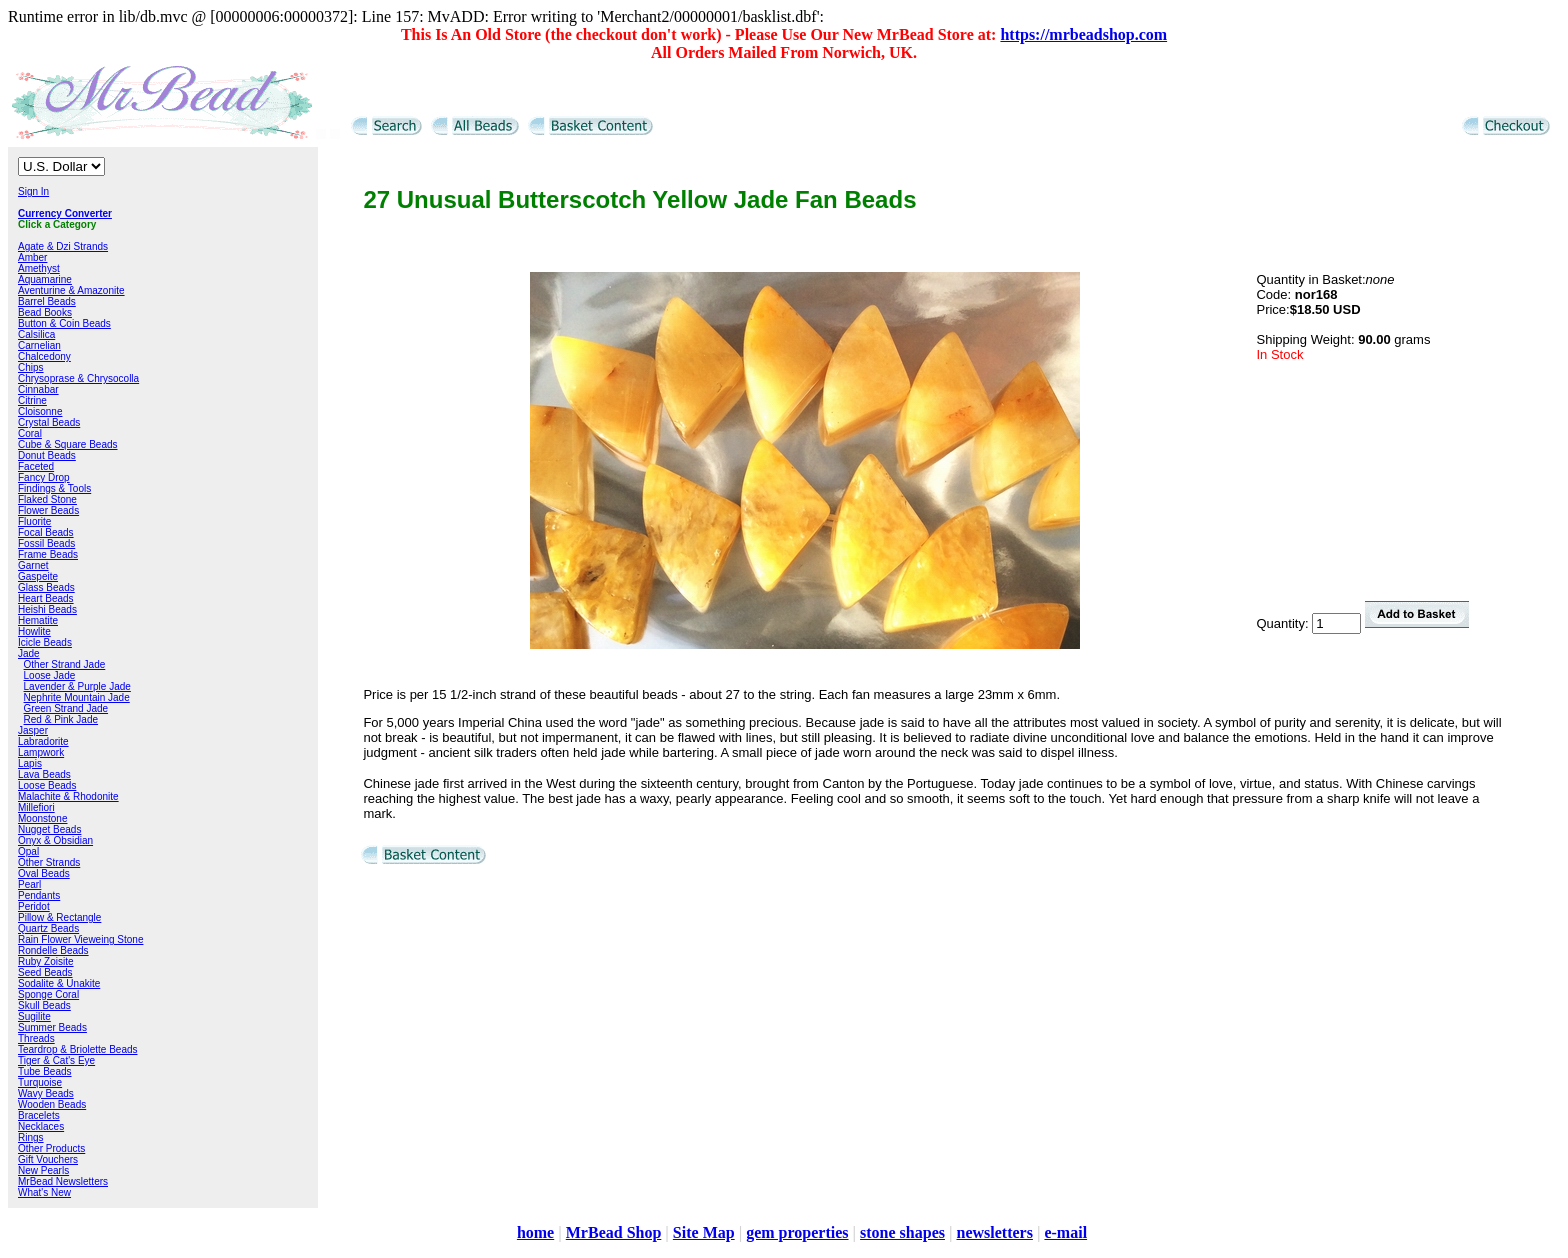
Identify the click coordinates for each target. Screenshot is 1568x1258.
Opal (28, 851)
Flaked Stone (47, 499)
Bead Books (45, 312)
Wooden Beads (52, 1104)
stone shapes (902, 1232)
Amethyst (39, 268)
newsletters (994, 1232)
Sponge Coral (48, 994)
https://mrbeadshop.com (1083, 34)
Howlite (34, 631)
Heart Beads (46, 598)
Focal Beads (46, 532)
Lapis (30, 763)
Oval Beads (44, 873)
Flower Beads (48, 510)
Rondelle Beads (53, 950)
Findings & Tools (54, 488)
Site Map (704, 1232)
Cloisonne (40, 411)
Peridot (34, 906)
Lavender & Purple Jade (77, 686)
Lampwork (41, 752)
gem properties (797, 1232)
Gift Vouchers (48, 1159)
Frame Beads (48, 554)
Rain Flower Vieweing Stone (80, 939)
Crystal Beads (49, 422)
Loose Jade (50, 675)
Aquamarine (45, 279)
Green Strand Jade (66, 708)
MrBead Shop (614, 1232)
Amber (32, 257)
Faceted (36, 466)
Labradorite (43, 741)
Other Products (51, 1148)
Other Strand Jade (65, 664)
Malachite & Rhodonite (68, 796)
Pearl (29, 884)
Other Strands (49, 862)
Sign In (33, 191)
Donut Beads (47, 455)
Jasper (33, 730)
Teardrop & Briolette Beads (78, 1049)
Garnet (33, 565)
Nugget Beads (49, 829)
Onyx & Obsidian (55, 840)
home (535, 1232)
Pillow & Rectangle (59, 917)
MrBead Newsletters (63, 1181)
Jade (29, 653)
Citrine (32, 400)
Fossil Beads (46, 543)
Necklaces (41, 1126)
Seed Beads (45, 972)
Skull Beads (44, 1005)
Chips (31, 367)
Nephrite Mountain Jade (77, 697)
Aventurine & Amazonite (71, 290)
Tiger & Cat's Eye (56, 1060)
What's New (44, 1192)
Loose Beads (47, 785)
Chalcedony (44, 356)
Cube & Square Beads (68, 444)
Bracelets (39, 1115)
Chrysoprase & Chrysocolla (78, 378)
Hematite (38, 620)
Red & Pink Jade (61, 719)
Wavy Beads (46, 1093)
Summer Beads (52, 1027)
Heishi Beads (47, 609)
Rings (31, 1137)
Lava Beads (44, 774)
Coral (30, 433)
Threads (36, 1038)
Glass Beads (46, 587)
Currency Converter (65, 213)
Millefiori (36, 807)
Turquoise (40, 1082)
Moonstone (42, 818)
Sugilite (34, 1016)
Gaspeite (38, 576)
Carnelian (39, 345)
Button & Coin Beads (64, 323)
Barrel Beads (47, 301)
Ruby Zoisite (46, 961)
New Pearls (43, 1170)
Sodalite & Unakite (59, 983)
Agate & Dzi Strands (63, 246)
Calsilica (36, 334)
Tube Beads (45, 1071)
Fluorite (34, 521)
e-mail (1065, 1232)
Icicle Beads (45, 642)
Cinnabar (38, 389)
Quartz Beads (48, 928)
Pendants (39, 895)
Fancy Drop (44, 477)
